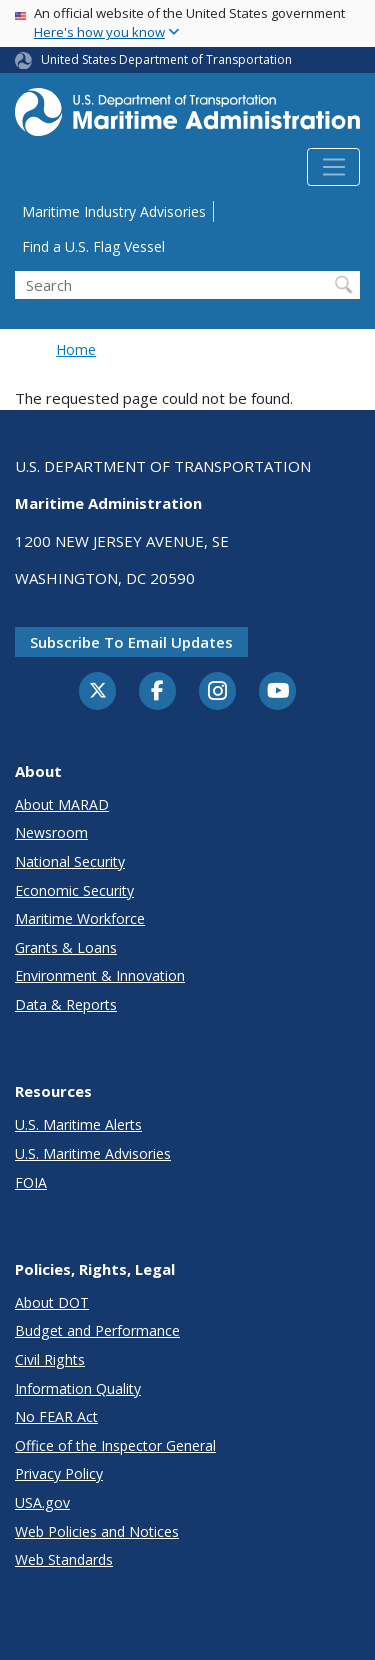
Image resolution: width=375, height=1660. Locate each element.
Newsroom (51, 832)
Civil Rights (50, 1359)
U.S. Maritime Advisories (93, 1153)
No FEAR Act (56, 1416)
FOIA (31, 1182)
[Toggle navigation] (333, 167)
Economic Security (74, 890)
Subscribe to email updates (131, 642)
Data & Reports (66, 1004)
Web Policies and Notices (97, 1531)
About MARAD (62, 804)
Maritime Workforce (80, 918)
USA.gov (42, 1502)
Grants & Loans (66, 947)
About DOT (52, 1302)
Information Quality (78, 1388)
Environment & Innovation (100, 975)
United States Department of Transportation (166, 59)
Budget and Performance (97, 1330)
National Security (70, 861)
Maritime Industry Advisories (114, 211)
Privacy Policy (59, 1473)
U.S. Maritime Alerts (78, 1124)
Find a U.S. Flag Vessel (93, 246)
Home (76, 349)
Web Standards (64, 1559)
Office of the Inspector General (115, 1445)
